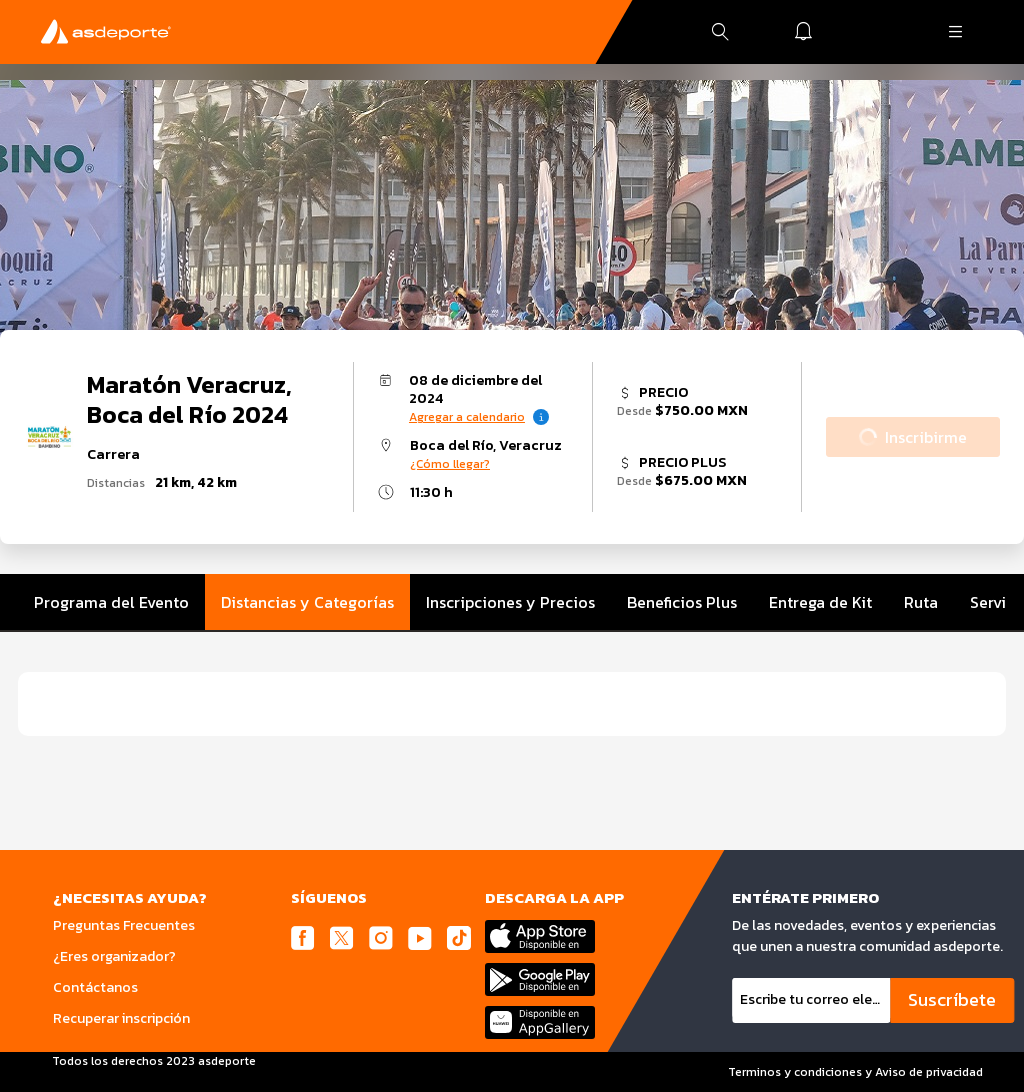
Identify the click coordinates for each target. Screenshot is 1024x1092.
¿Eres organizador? (114, 956)
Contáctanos (95, 987)
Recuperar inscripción (121, 1018)
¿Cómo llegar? (450, 464)
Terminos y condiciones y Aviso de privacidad (855, 1072)
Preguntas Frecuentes (124, 925)
